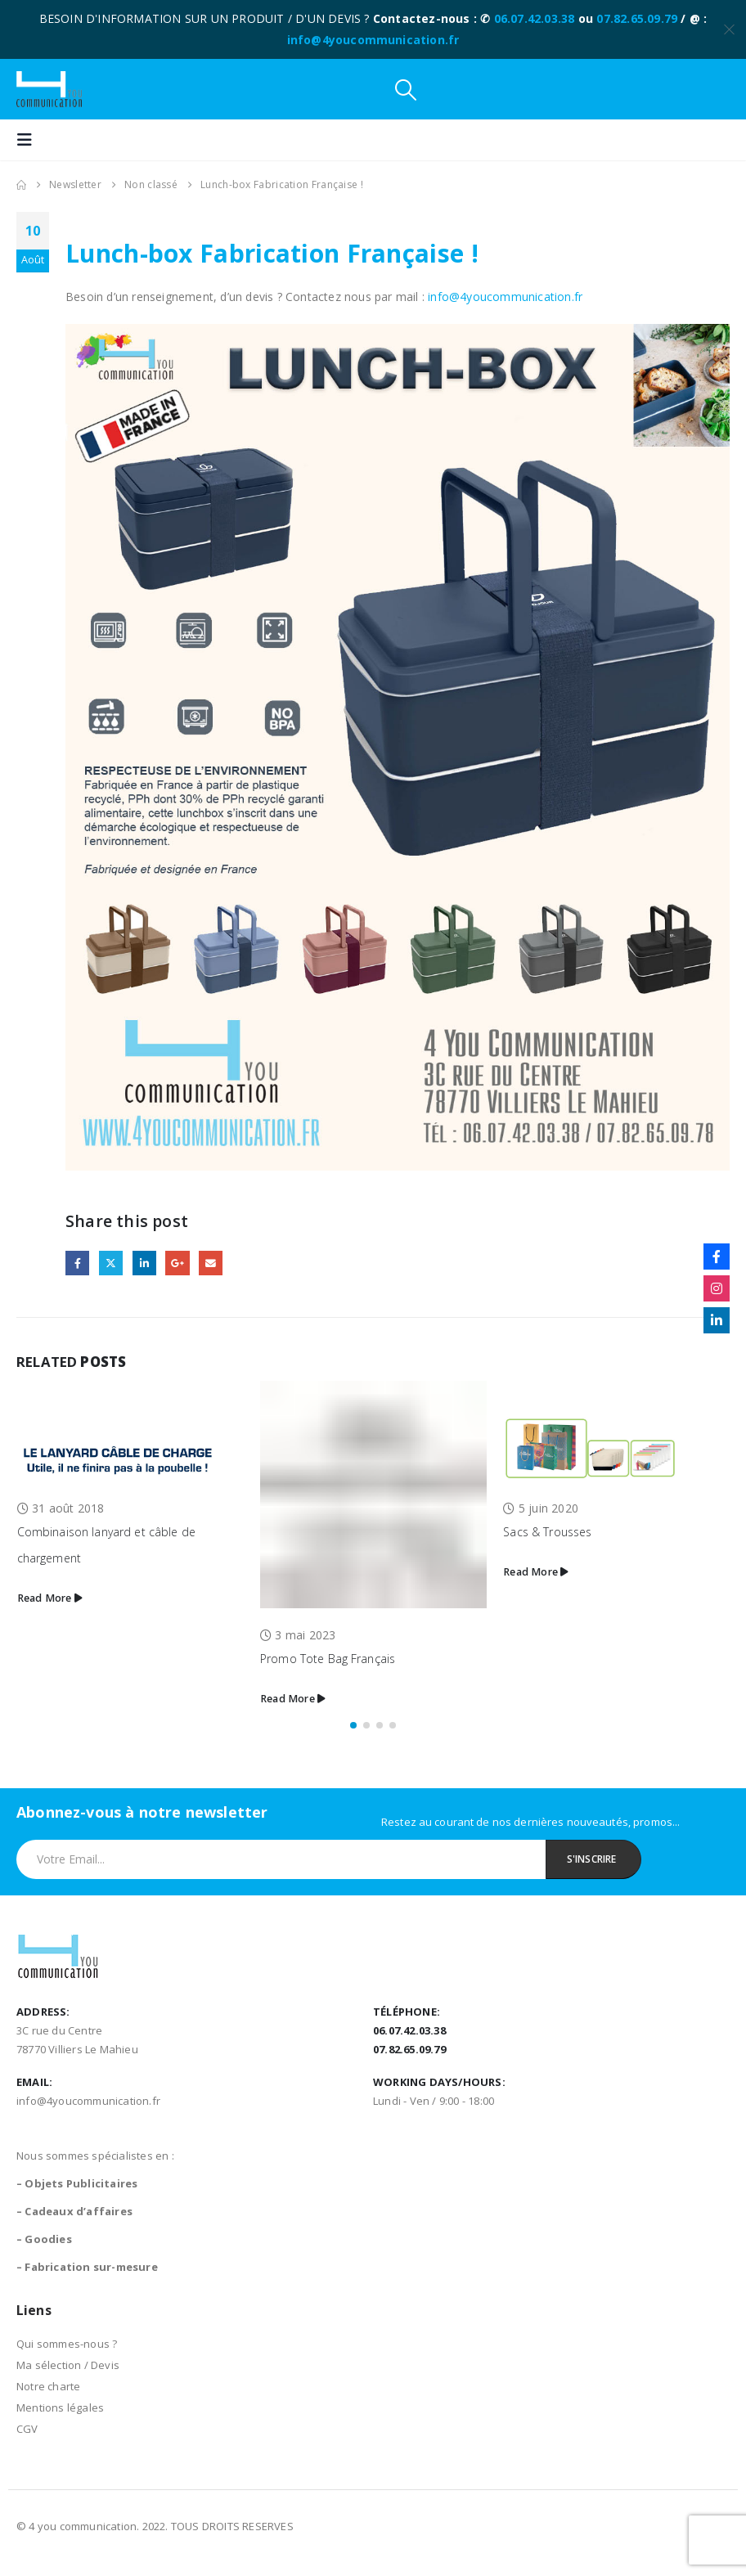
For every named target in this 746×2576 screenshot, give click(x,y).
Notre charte (48, 2386)
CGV (27, 2428)
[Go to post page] (130, 1431)
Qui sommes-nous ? (66, 2343)
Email (210, 1263)
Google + (177, 1263)
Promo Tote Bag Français (327, 1658)
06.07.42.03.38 (534, 18)
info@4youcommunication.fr (373, 39)
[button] (405, 90)
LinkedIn (144, 1263)
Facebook (77, 1263)
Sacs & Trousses (547, 1532)
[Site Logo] (49, 89)
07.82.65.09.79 (636, 18)
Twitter (111, 1263)
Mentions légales (60, 2407)
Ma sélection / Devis (67, 2365)
